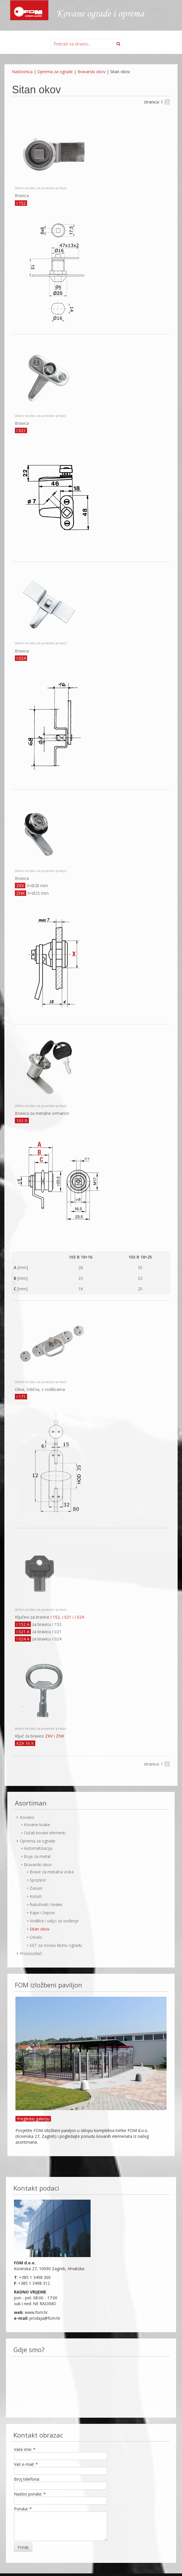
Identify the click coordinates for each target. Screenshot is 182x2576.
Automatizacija (38, 1848)
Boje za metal (37, 1856)
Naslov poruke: (30, 2494)
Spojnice (38, 1880)
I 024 (79, 1617)
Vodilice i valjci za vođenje (54, 1921)
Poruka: (23, 2509)
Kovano (27, 1817)
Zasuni (36, 1888)
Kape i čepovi (42, 1912)
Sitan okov (40, 1929)
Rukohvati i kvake (46, 1904)
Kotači (36, 1896)
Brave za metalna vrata (52, 1872)
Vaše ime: (25, 2449)
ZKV (49, 1736)
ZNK (60, 1736)
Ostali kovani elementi (45, 1833)
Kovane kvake (37, 1824)
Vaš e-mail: (26, 2464)
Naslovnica (22, 71)
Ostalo (36, 1937)
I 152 (55, 1617)
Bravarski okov (91, 71)
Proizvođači (31, 1953)
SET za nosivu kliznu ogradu (56, 1945)
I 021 (66, 1617)
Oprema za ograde (55, 71)
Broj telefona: (27, 2479)
